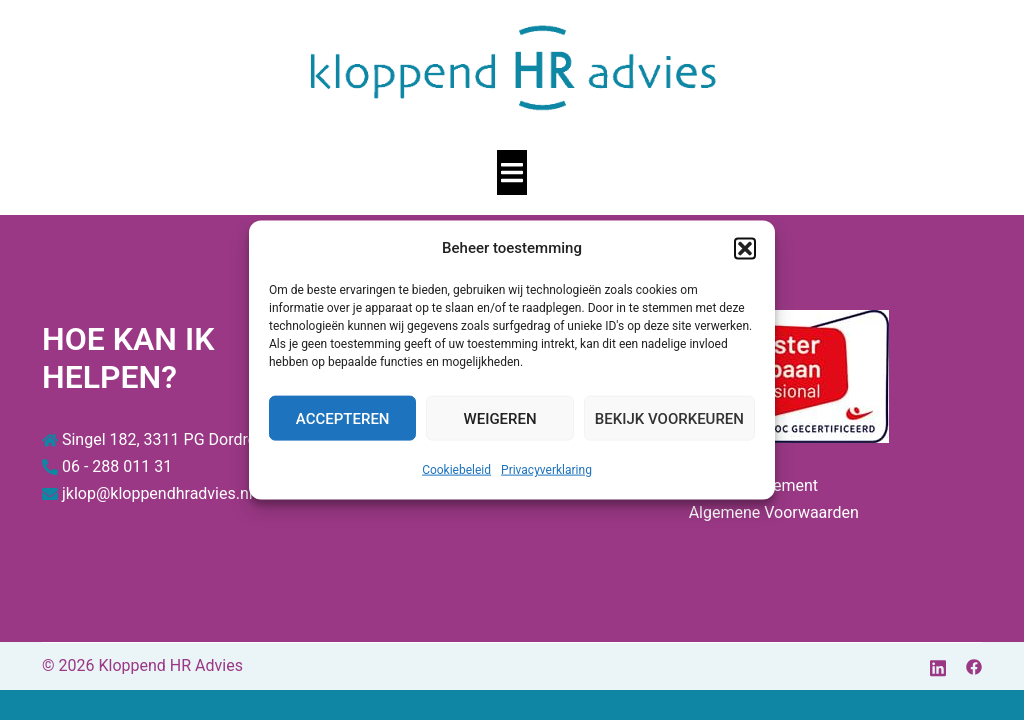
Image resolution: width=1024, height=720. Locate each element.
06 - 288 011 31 (117, 466)
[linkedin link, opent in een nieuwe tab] (938, 665)
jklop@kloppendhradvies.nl (157, 493)
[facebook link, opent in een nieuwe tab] (974, 665)
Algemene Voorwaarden (774, 512)
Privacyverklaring (546, 470)
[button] (745, 248)
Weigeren (499, 418)
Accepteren (343, 418)
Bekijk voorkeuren (669, 418)
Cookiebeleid (456, 470)
